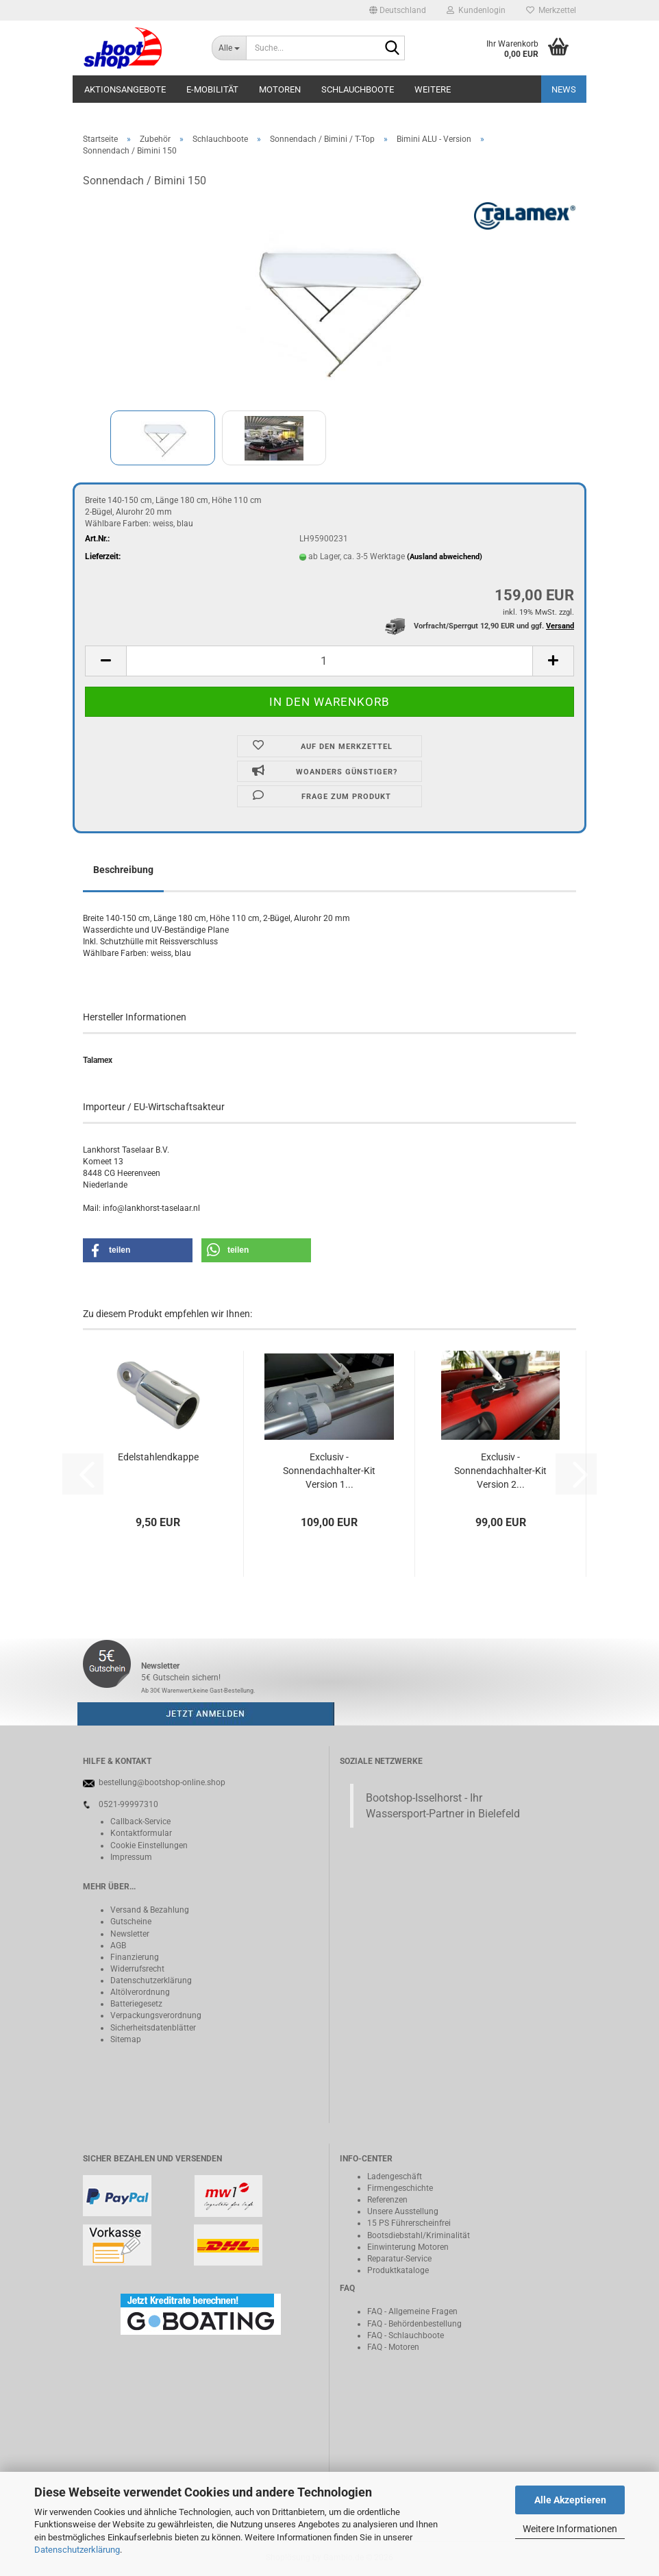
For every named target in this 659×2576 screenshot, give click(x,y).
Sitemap (125, 2039)
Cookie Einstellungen (149, 1845)
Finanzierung (134, 1957)
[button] (397, 10)
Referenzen (387, 2200)
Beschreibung (123, 869)
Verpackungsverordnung (155, 2015)
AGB (118, 1945)
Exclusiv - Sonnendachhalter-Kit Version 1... (329, 1470)
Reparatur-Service (399, 2259)
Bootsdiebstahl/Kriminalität (418, 2235)
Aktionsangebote (125, 89)
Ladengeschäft (394, 2176)
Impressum (131, 1857)
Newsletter (129, 1934)
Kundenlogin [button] (476, 10)
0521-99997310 (128, 1804)
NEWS (563, 89)
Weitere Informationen (570, 2528)
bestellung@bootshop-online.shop (162, 1782)
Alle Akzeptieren (570, 2499)
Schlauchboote (357, 89)
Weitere (432, 89)
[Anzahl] (329, 661)
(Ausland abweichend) (444, 556)
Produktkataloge (398, 2270)
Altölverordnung (140, 1992)
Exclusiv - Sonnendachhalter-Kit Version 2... (500, 1470)
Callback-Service (140, 1821)
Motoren (280, 89)
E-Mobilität (212, 89)
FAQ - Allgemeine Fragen (412, 2311)
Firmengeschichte (400, 2188)
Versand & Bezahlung (149, 1910)
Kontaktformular (141, 1833)
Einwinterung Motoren (408, 2247)
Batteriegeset (134, 2004)
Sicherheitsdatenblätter (153, 2028)
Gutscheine (130, 1921)
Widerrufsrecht (137, 1969)
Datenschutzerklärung (77, 2549)
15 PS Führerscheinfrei (409, 2223)
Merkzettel (551, 10)
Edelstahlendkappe (158, 1456)
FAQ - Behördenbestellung (414, 2324)
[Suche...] (229, 48)
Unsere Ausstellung (402, 2211)
